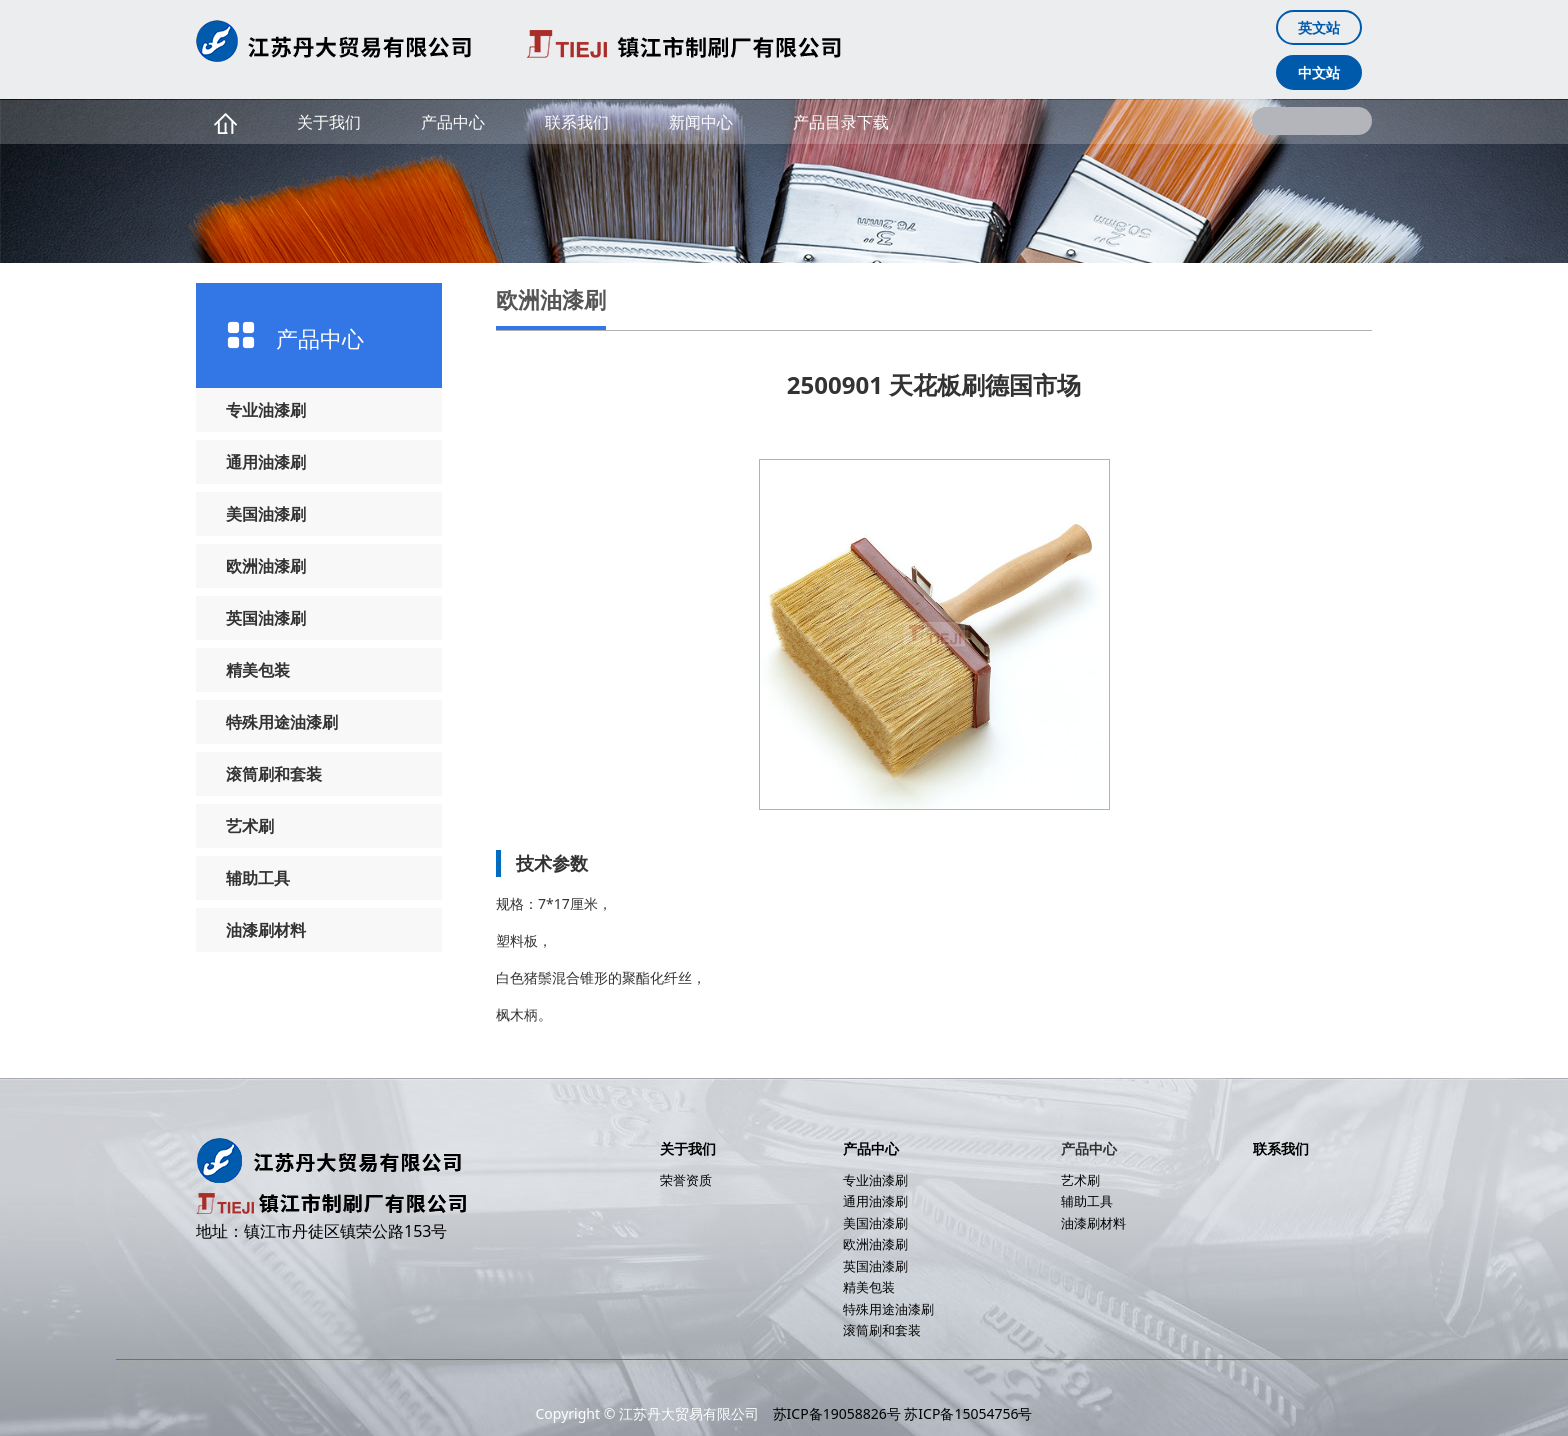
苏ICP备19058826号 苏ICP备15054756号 (903, 1413)
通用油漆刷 (266, 462)
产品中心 (453, 122)
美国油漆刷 (266, 514)
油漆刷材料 (266, 930)
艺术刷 (250, 826)
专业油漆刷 (266, 410)
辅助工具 (258, 878)
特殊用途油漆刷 (282, 722)
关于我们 (329, 122)
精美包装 (258, 670)
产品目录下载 (841, 122)
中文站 (1319, 72)
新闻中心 (701, 122)
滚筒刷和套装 (274, 774)
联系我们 (577, 122)
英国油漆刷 (266, 618)
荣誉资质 (686, 1180)
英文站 (1319, 27)
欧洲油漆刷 (266, 566)
